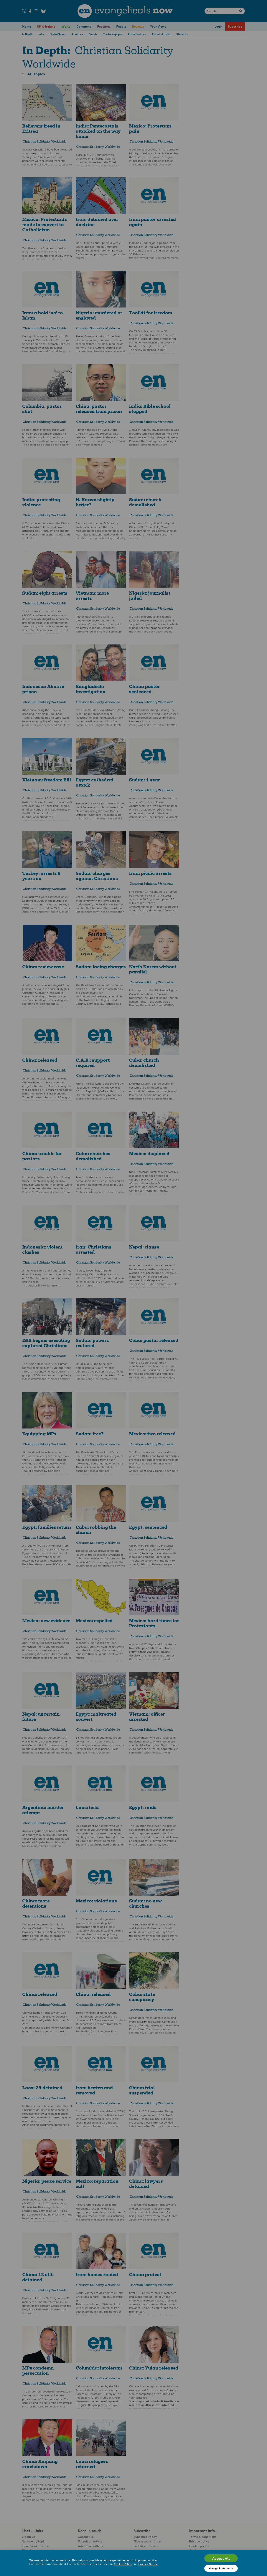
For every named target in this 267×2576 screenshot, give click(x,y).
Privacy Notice (148, 2564)
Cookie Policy (123, 2564)
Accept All (221, 2558)
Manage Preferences (221, 2568)
